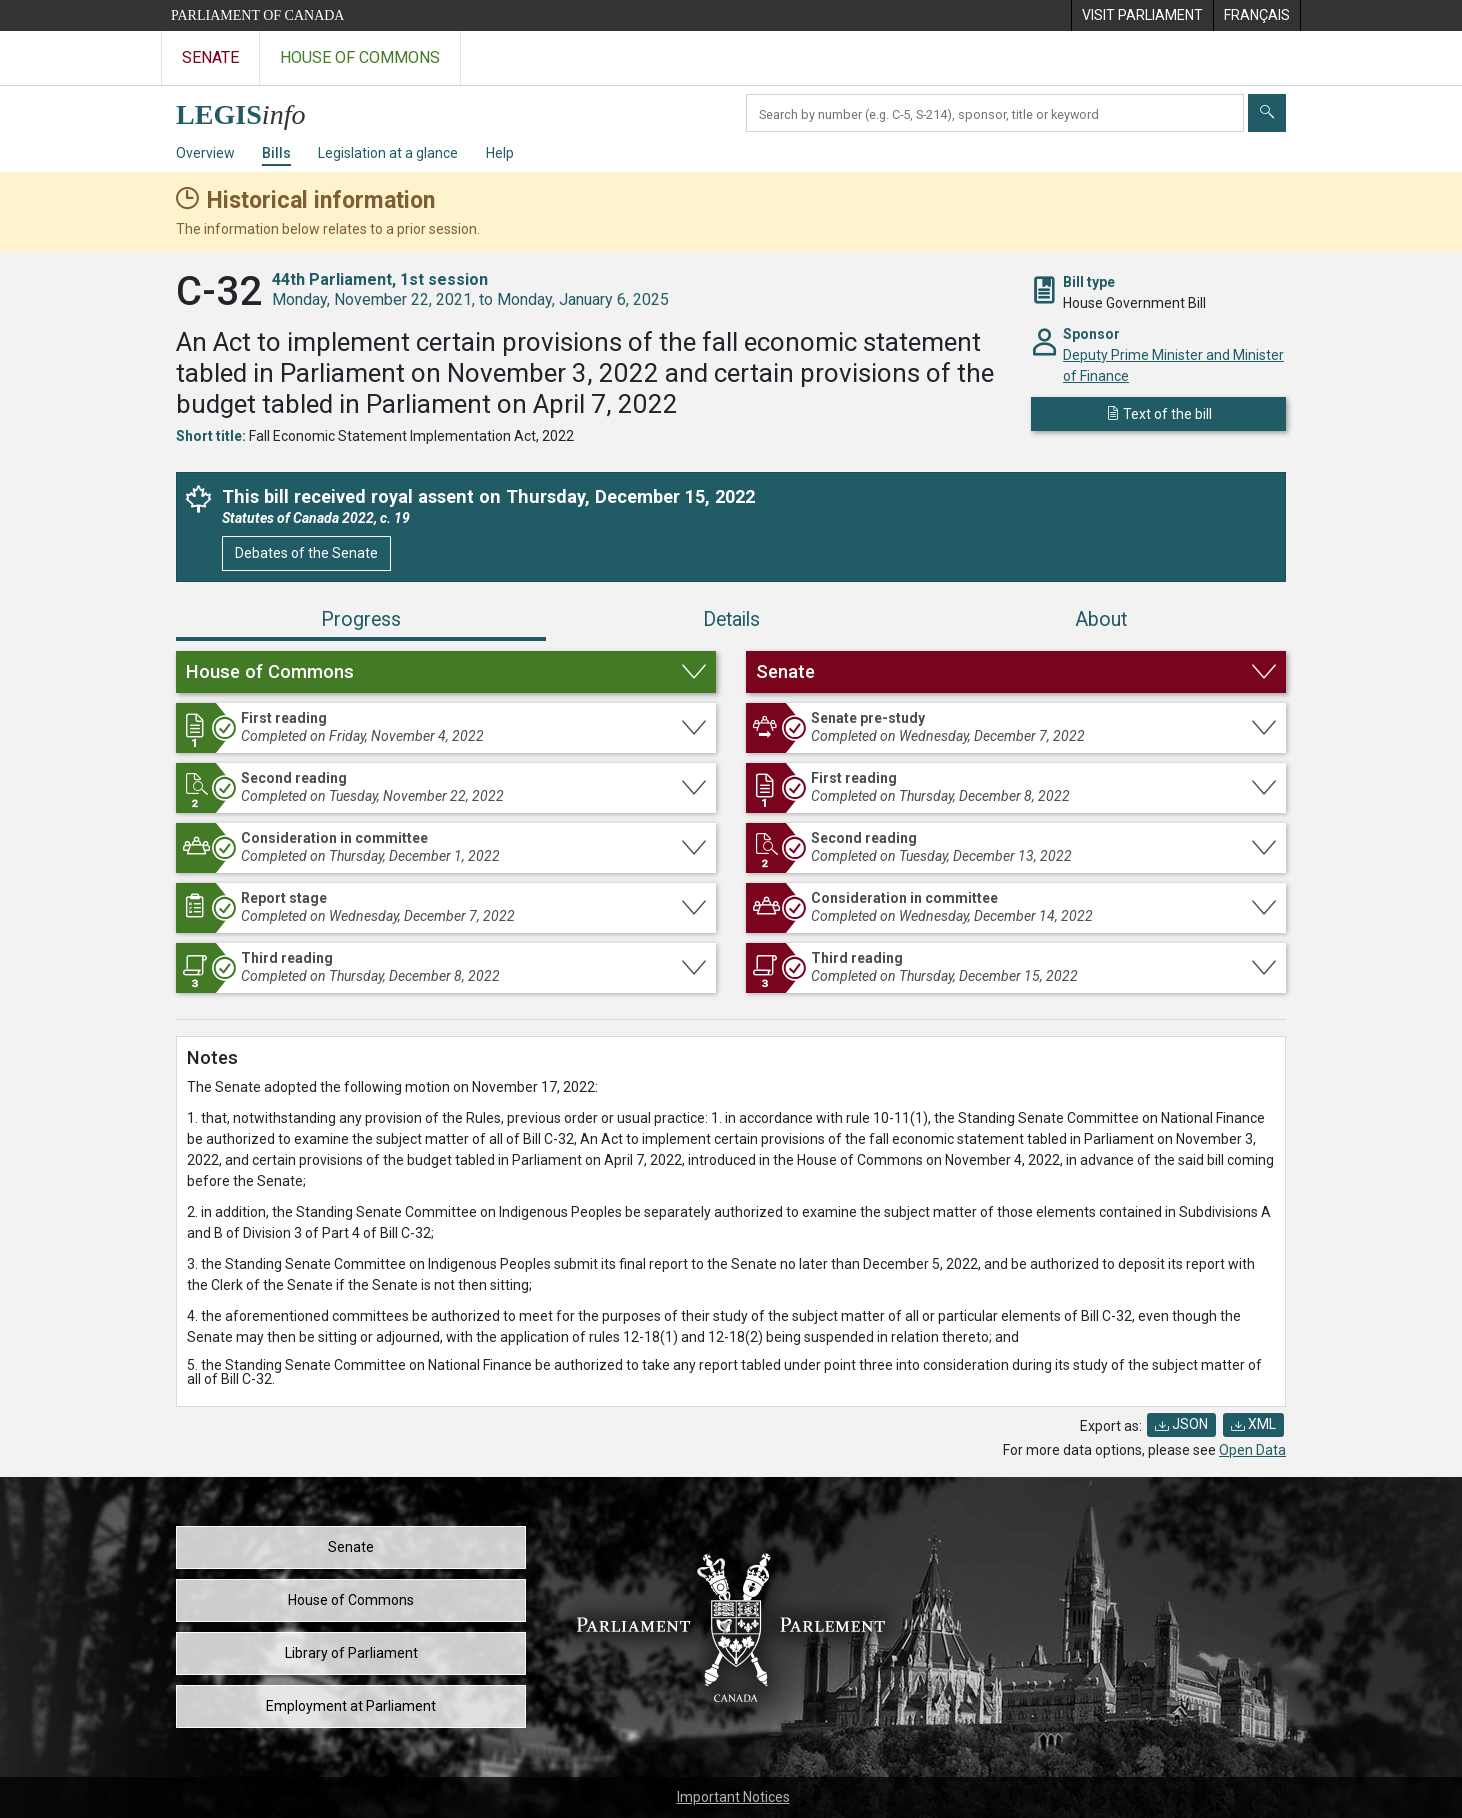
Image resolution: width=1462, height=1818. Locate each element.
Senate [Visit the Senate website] (210, 57)
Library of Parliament (351, 1653)
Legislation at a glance (388, 153)
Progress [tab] (361, 619)
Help (500, 153)
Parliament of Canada (257, 15)
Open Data (1252, 1450)
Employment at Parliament (351, 1706)
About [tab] (1101, 619)
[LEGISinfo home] (252, 109)
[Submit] (1267, 113)
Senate (351, 1547)
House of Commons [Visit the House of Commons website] (360, 57)
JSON (1181, 1424)
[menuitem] (1142, 15)
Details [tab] (731, 619)
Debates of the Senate (306, 553)
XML (1253, 1424)
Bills (276, 153)
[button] (446, 672)
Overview (205, 153)
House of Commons (351, 1600)
